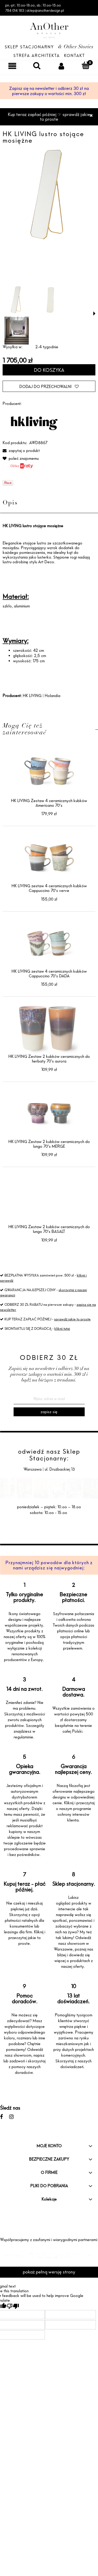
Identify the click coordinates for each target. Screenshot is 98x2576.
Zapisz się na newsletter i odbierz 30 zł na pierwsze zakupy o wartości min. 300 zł (49, 91)
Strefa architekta (36, 55)
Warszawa (33, 1469)
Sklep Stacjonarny (29, 46)
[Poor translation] (13, 2306)
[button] (94, 313)
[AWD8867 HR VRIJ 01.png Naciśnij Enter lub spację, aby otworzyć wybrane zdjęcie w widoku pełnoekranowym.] (49, 195)
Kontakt (74, 55)
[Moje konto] (61, 65)
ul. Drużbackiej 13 (59, 1469)
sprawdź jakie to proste (72, 1319)
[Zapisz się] (49, 1411)
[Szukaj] (37, 65)
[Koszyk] (85, 65)
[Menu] (12, 65)
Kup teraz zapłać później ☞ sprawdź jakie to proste (49, 117)
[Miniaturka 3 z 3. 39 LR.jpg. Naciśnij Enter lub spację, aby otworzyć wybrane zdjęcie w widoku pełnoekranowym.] (16, 330)
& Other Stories (75, 47)
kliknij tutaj (62, 1328)
